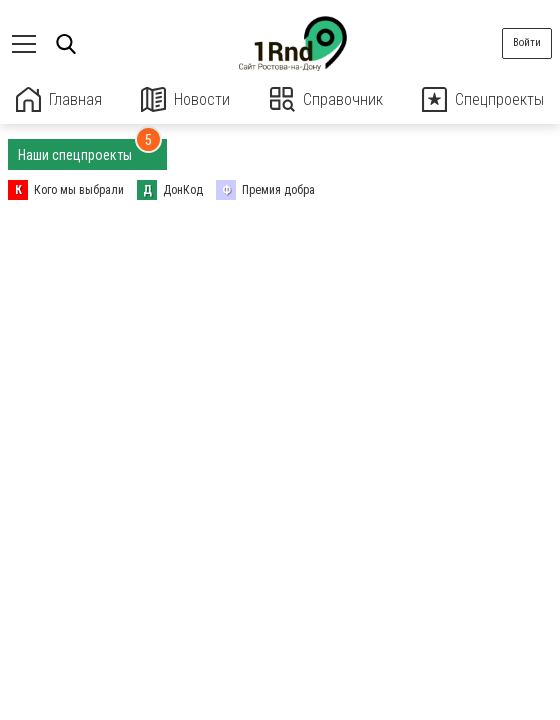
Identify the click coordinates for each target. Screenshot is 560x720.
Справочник (326, 99)
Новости (185, 99)
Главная (59, 99)
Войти (527, 42)
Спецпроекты (483, 99)
